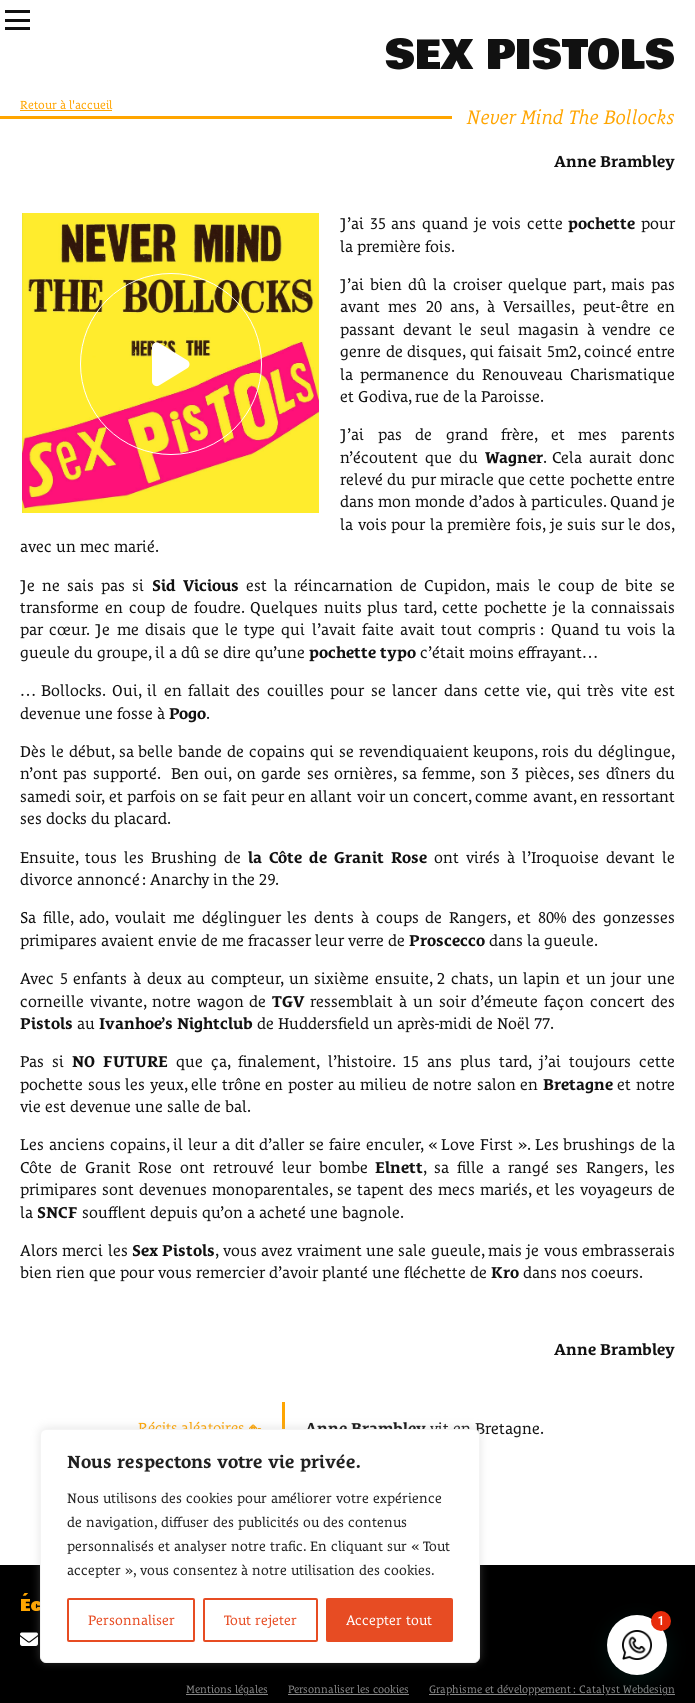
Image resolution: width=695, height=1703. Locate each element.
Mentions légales (227, 1689)
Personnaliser (131, 1620)
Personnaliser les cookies (348, 1689)
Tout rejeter (260, 1620)
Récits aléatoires (200, 1427)
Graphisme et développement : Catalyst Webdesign (552, 1689)
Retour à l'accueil (66, 105)
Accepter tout (389, 1620)
